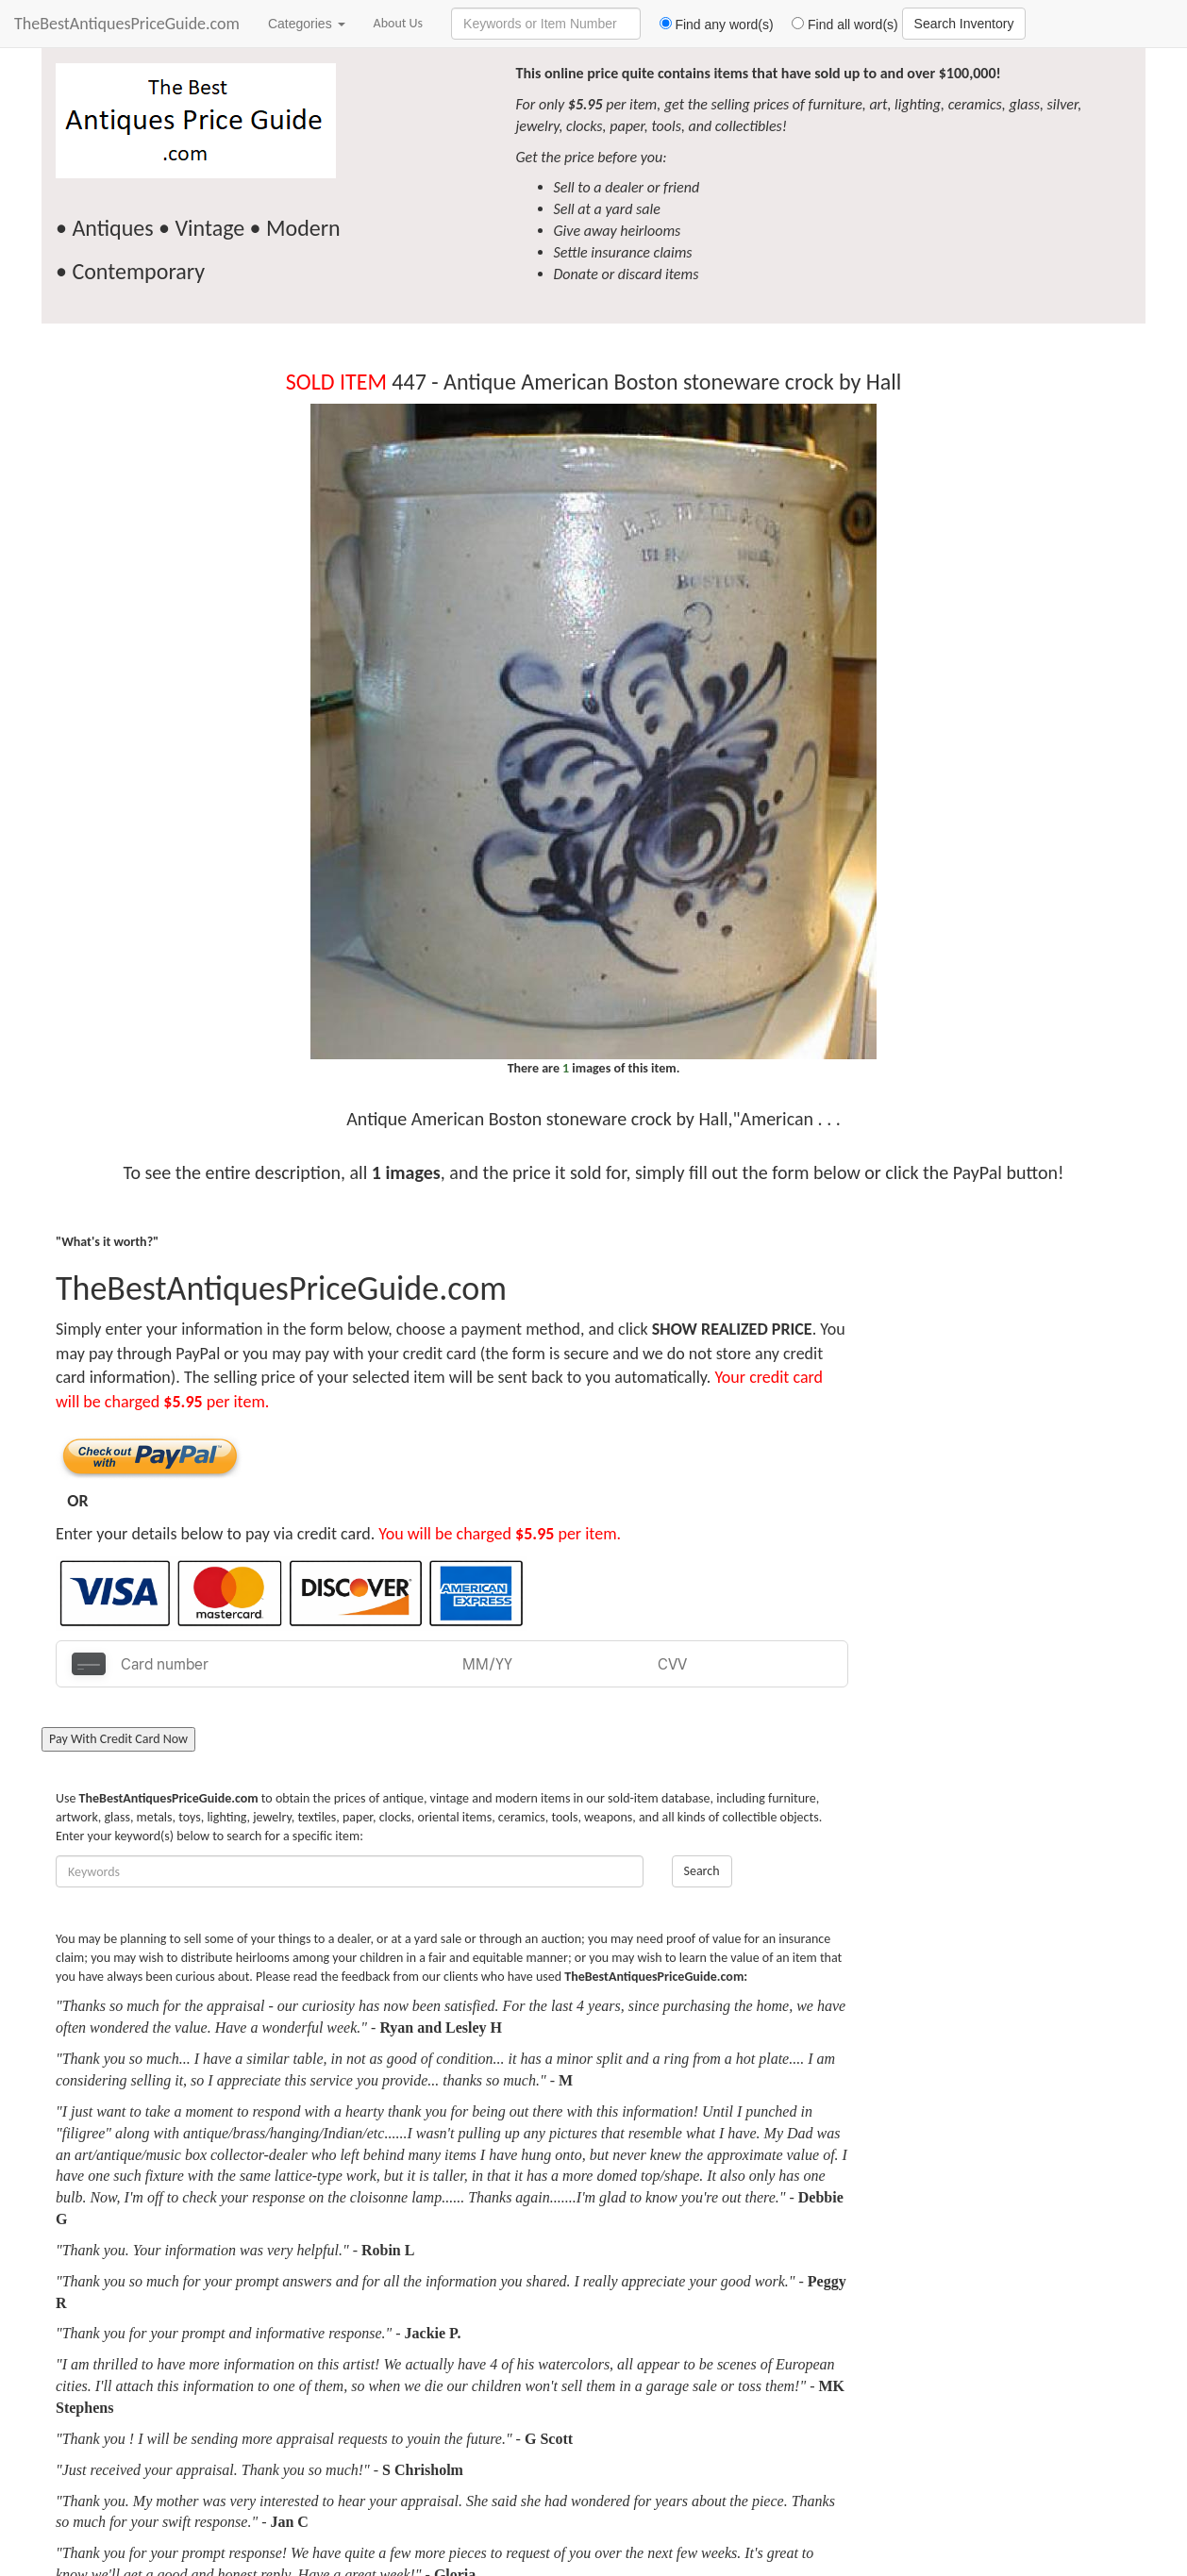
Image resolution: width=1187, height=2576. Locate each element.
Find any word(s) (709, 24)
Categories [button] (306, 23)
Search (702, 1871)
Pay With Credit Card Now (118, 1739)
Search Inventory (964, 23)
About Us (399, 23)
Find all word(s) (837, 24)
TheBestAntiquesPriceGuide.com (127, 23)
